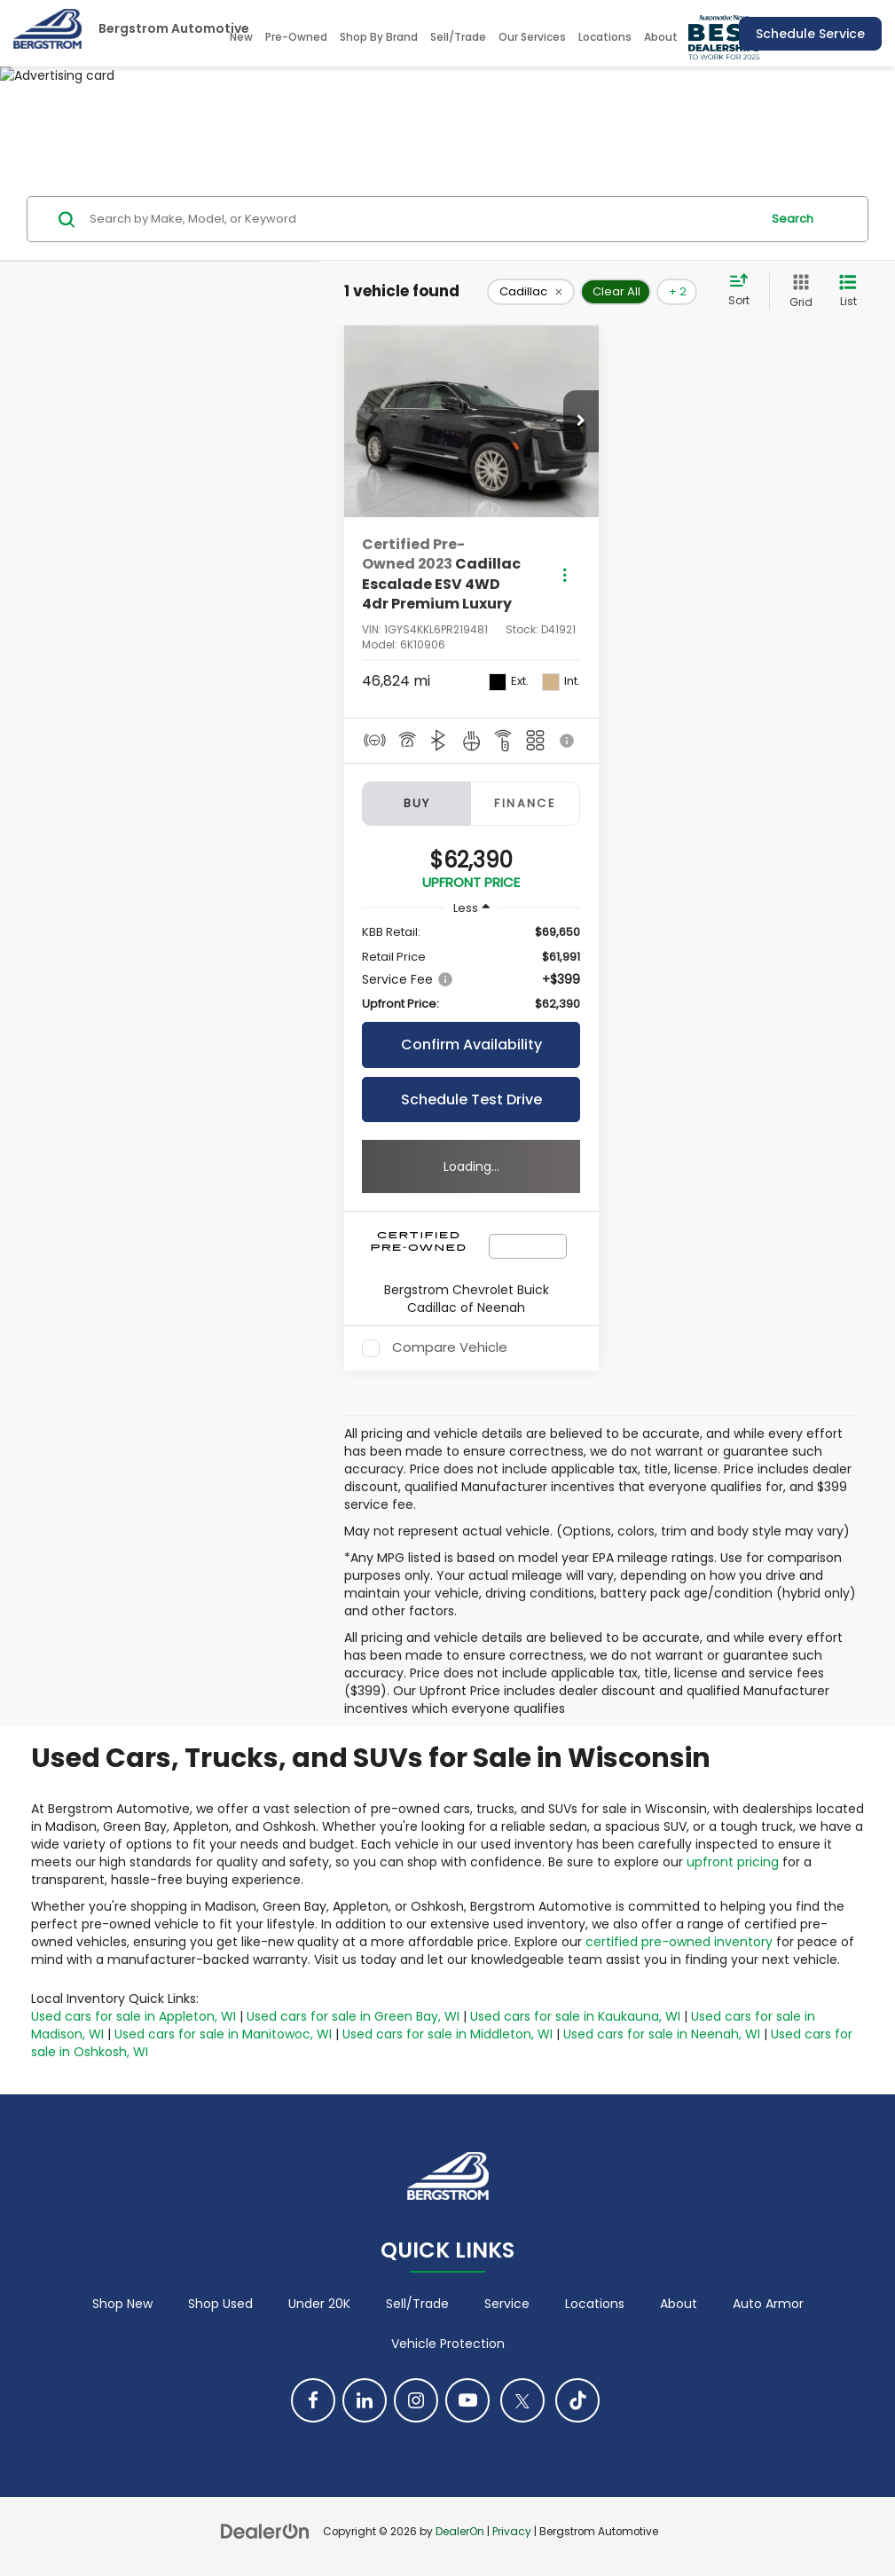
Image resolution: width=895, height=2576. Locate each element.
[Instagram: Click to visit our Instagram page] (416, 2400)
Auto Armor (768, 2304)
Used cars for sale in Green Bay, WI (353, 2016)
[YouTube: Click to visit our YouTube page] (467, 2400)
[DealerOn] (265, 2531)
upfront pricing (733, 1862)
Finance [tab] (525, 803)
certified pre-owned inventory (679, 1942)
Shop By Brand (379, 36)
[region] (471, 968)
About (678, 2304)
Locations (605, 36)
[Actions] (564, 574)
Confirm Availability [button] (471, 1044)
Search (792, 218)
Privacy (511, 2532)
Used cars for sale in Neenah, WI (661, 2034)
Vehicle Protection (448, 2343)
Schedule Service (810, 34)
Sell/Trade (458, 36)
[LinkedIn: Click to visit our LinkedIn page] (364, 2400)
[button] (581, 421)
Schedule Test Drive (471, 1099)
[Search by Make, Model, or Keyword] (422, 219)
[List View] (848, 291)
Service (507, 2304)
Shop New (122, 2304)
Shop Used (220, 2304)
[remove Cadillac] (531, 292)
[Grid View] (797, 291)
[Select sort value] (744, 291)
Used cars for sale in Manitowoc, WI (223, 2034)
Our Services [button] (532, 36)
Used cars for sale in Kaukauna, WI (575, 2016)
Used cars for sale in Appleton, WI (133, 2016)
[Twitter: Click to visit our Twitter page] (522, 2400)
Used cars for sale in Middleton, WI (447, 2034)
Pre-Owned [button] (296, 36)
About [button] (661, 36)
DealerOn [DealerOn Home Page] (460, 2532)
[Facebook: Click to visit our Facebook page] (313, 2400)
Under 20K (319, 2304)
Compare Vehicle (449, 1348)
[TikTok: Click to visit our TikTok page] (577, 2400)
